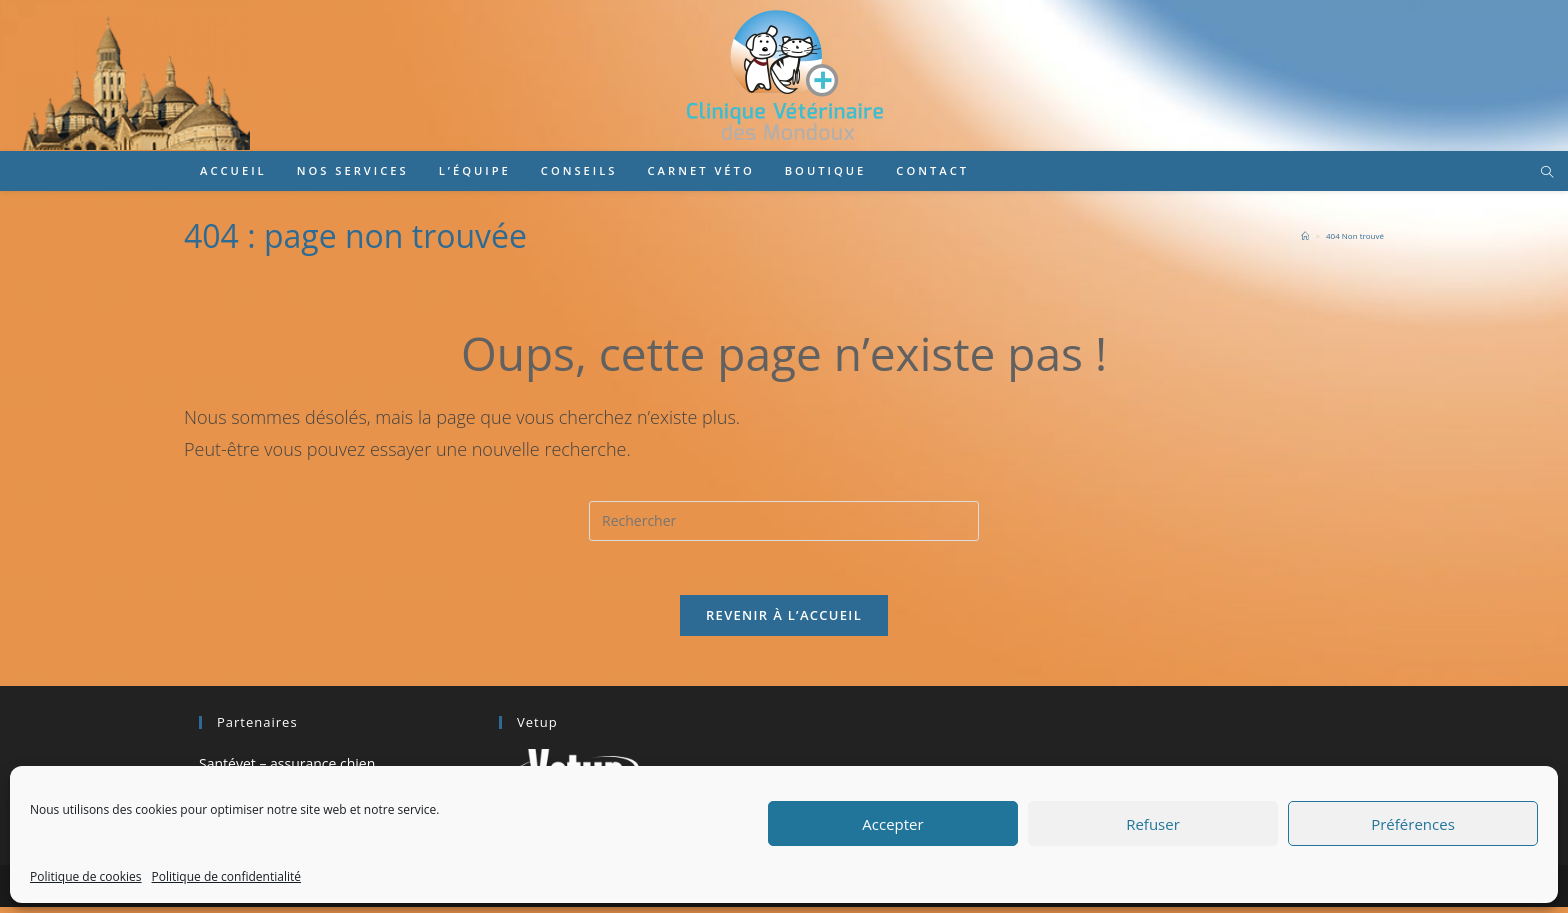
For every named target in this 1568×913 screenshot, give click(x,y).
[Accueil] (1305, 235)
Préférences (1413, 824)
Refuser (1153, 824)
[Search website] (1547, 173)
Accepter (892, 824)
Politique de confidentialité (226, 876)
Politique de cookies (86, 876)
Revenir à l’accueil (784, 621)
